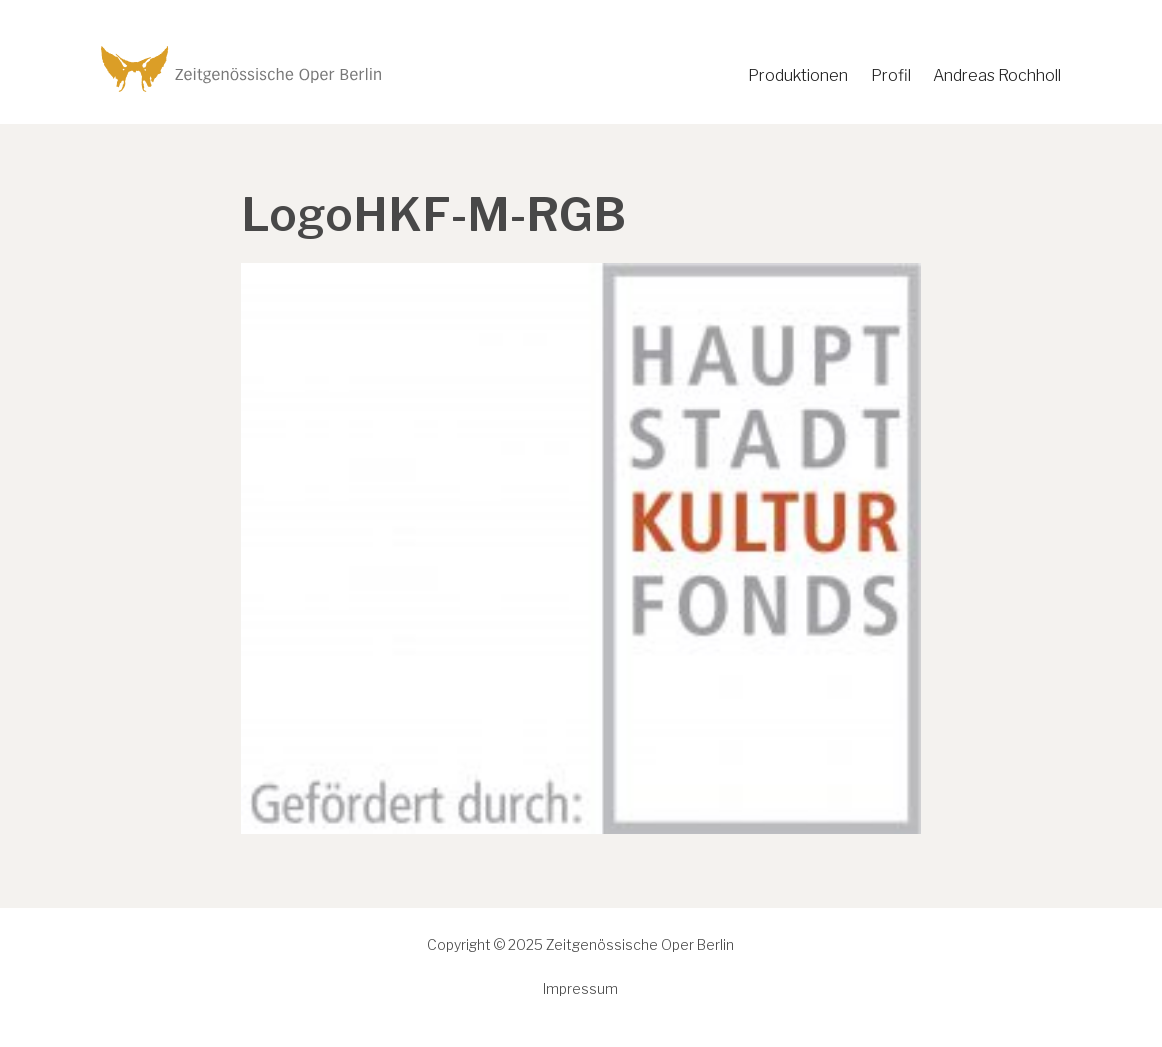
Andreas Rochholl (997, 75)
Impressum (580, 988)
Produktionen (798, 75)
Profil (891, 75)
